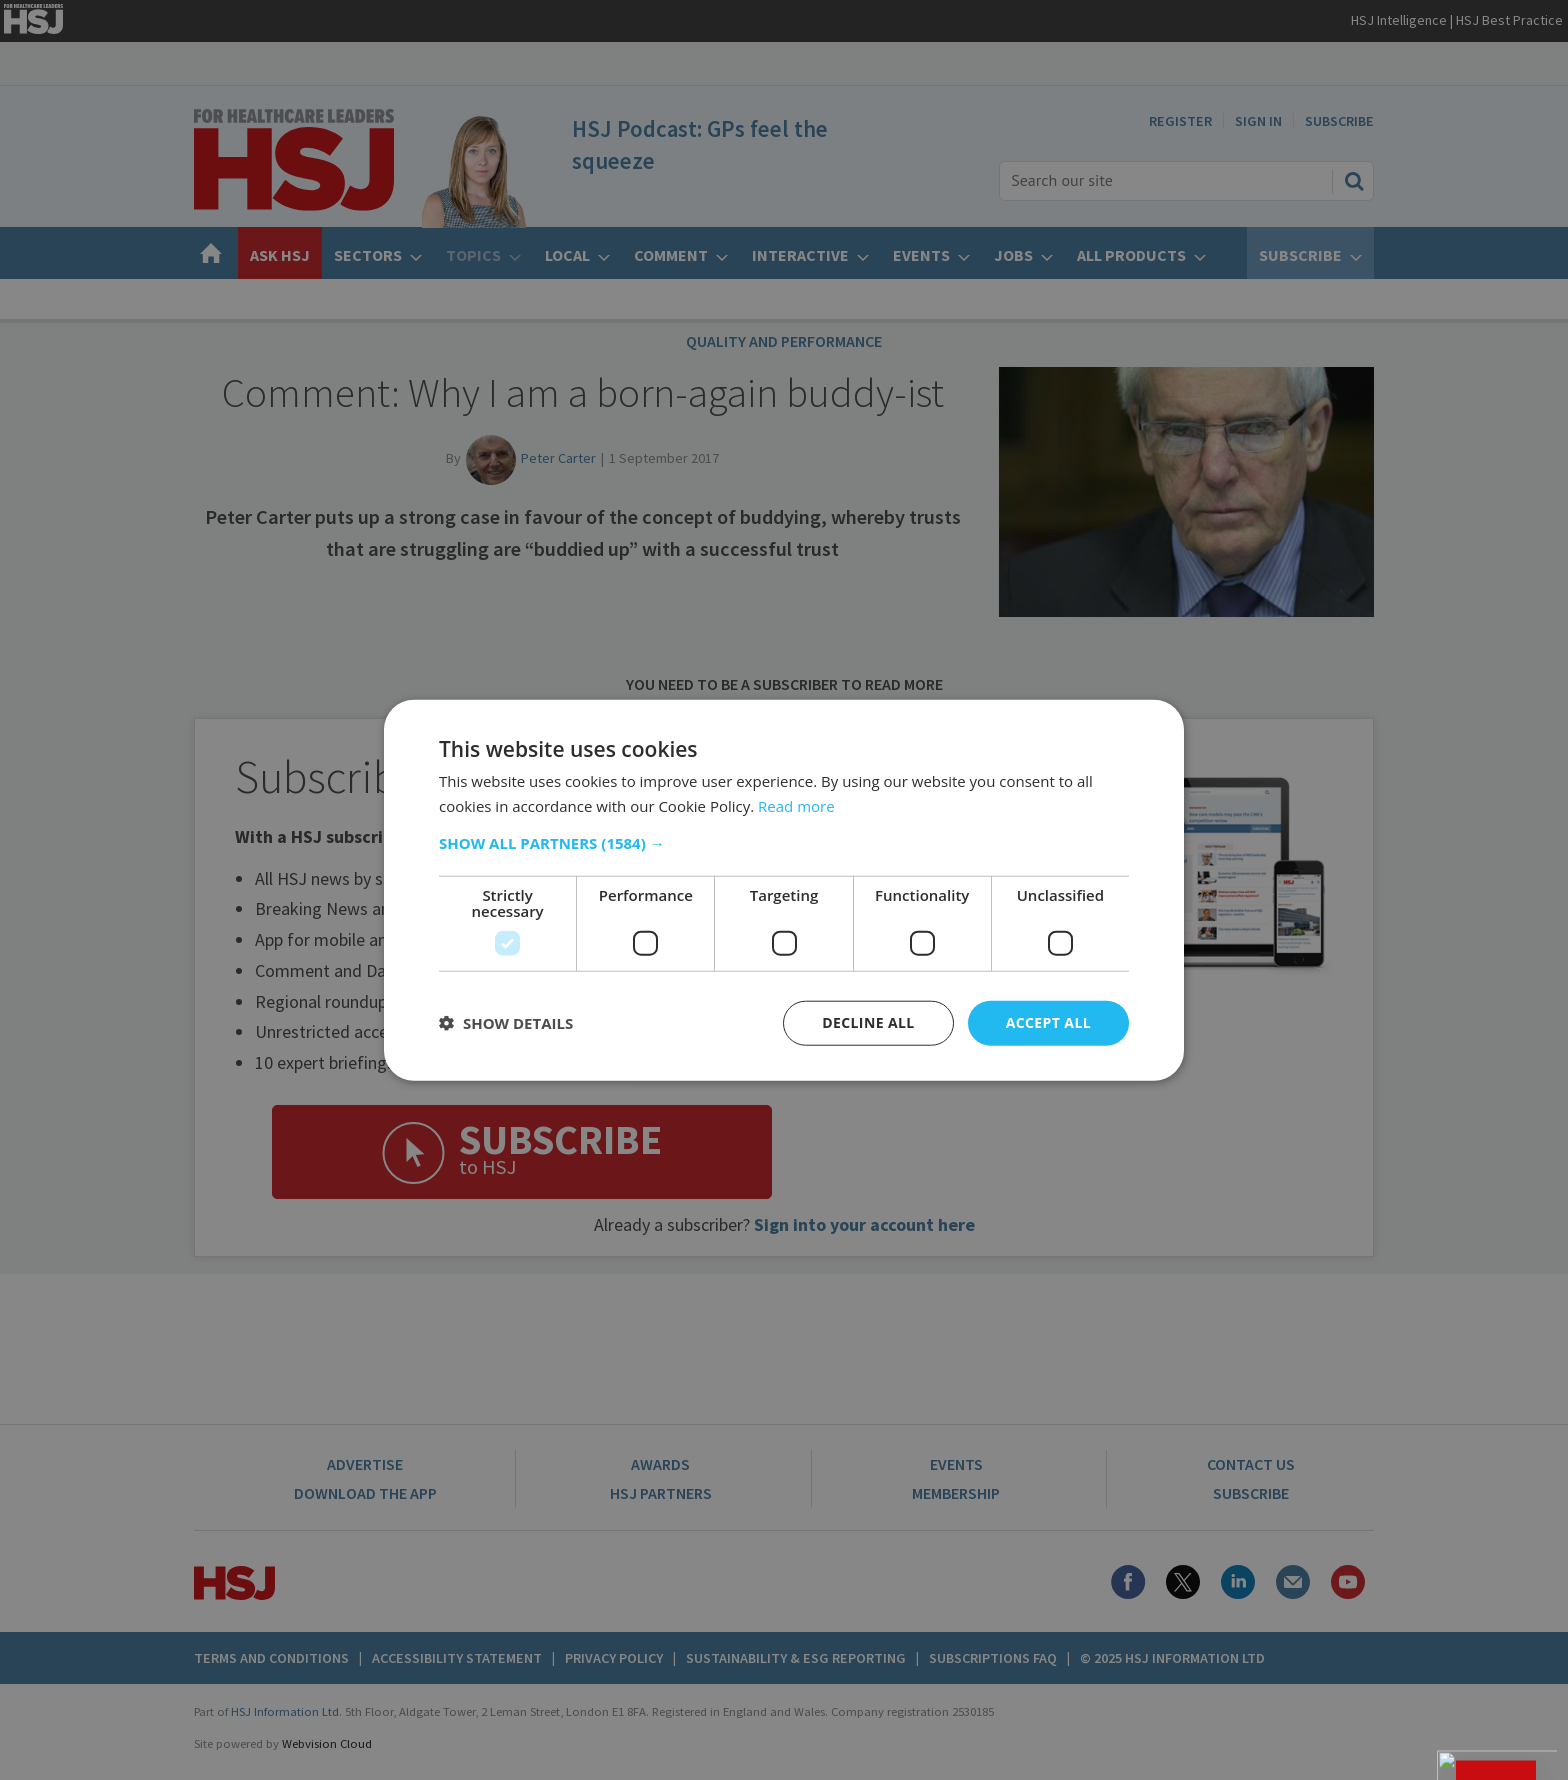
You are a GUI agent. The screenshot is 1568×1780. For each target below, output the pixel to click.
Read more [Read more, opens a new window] (796, 806)
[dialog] (784, 890)
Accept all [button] (1048, 1022)
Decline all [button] (868, 1022)
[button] (784, 843)
